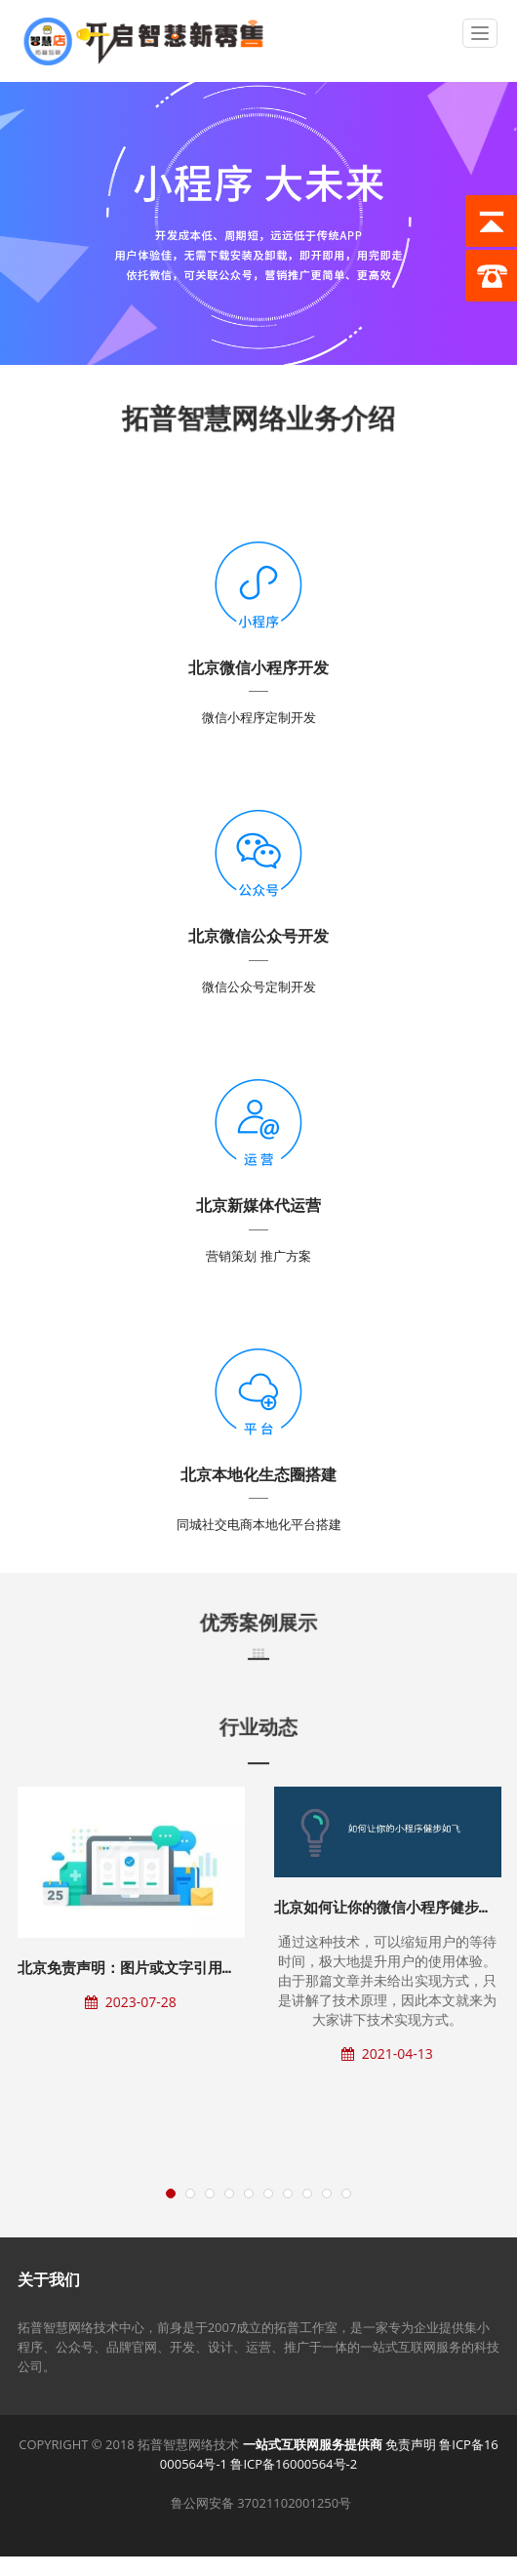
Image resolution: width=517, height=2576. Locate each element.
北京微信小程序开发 (258, 667)
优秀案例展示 (258, 1622)
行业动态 (258, 1727)
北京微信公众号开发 (258, 936)
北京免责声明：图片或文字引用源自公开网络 (164, 1967)
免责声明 (410, 2444)
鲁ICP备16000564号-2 (293, 2464)
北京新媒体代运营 (258, 1205)
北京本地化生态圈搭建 (258, 1474)
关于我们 (49, 2279)
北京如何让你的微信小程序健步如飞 (391, 1907)
